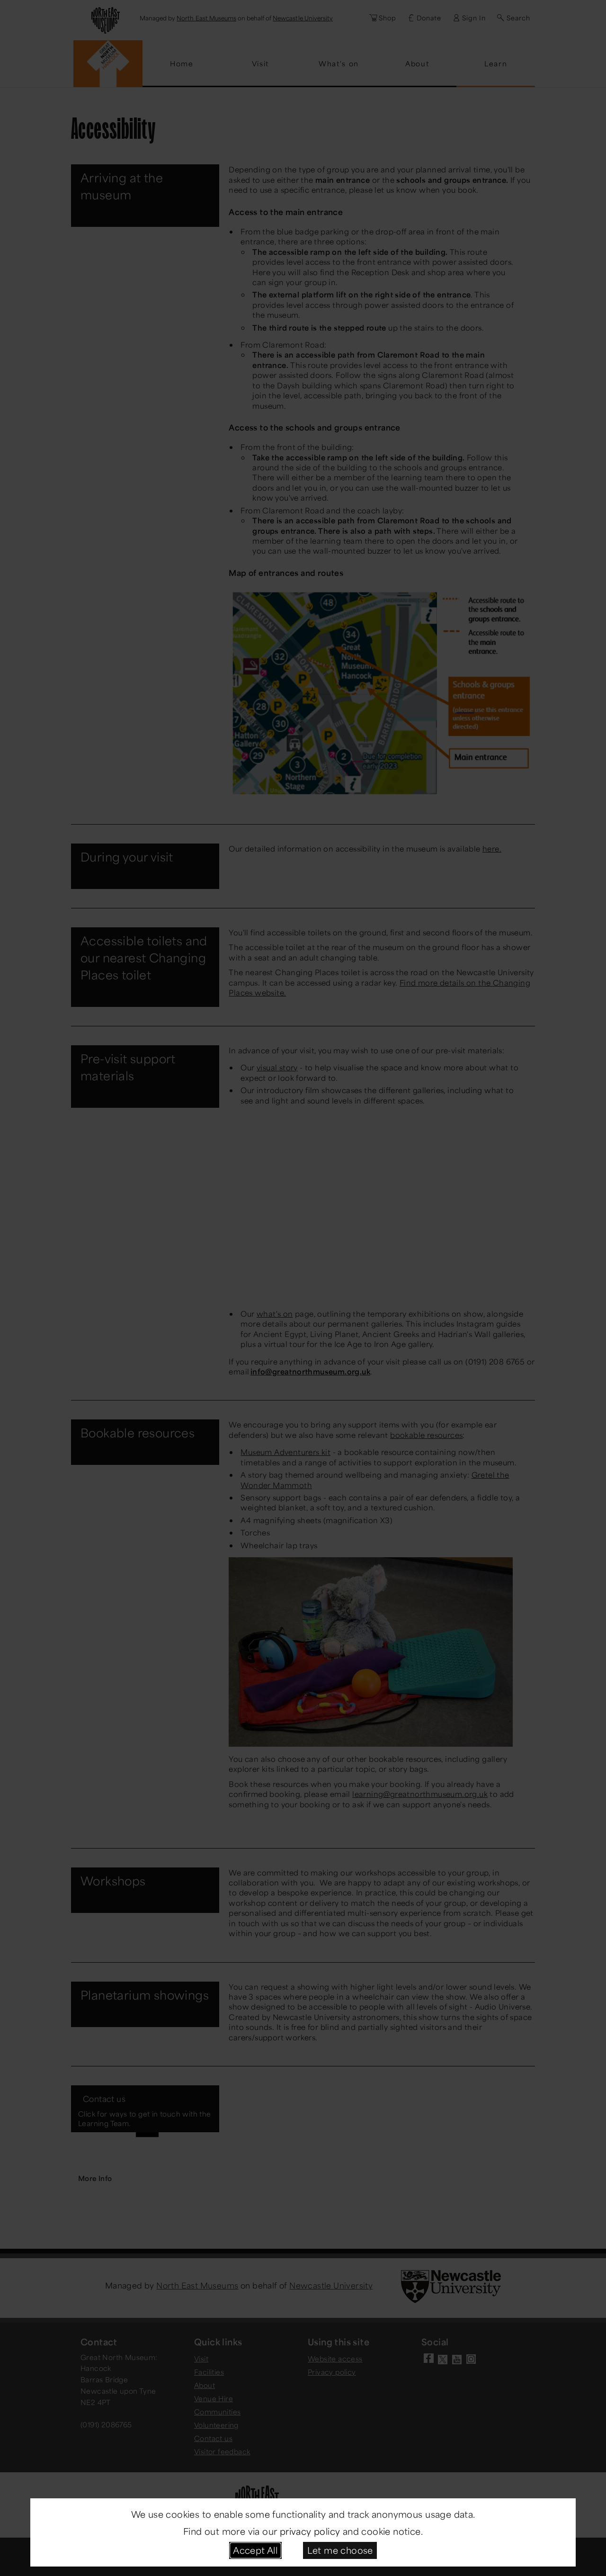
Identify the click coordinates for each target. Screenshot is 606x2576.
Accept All (255, 2550)
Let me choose (340, 2550)
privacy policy (310, 2531)
